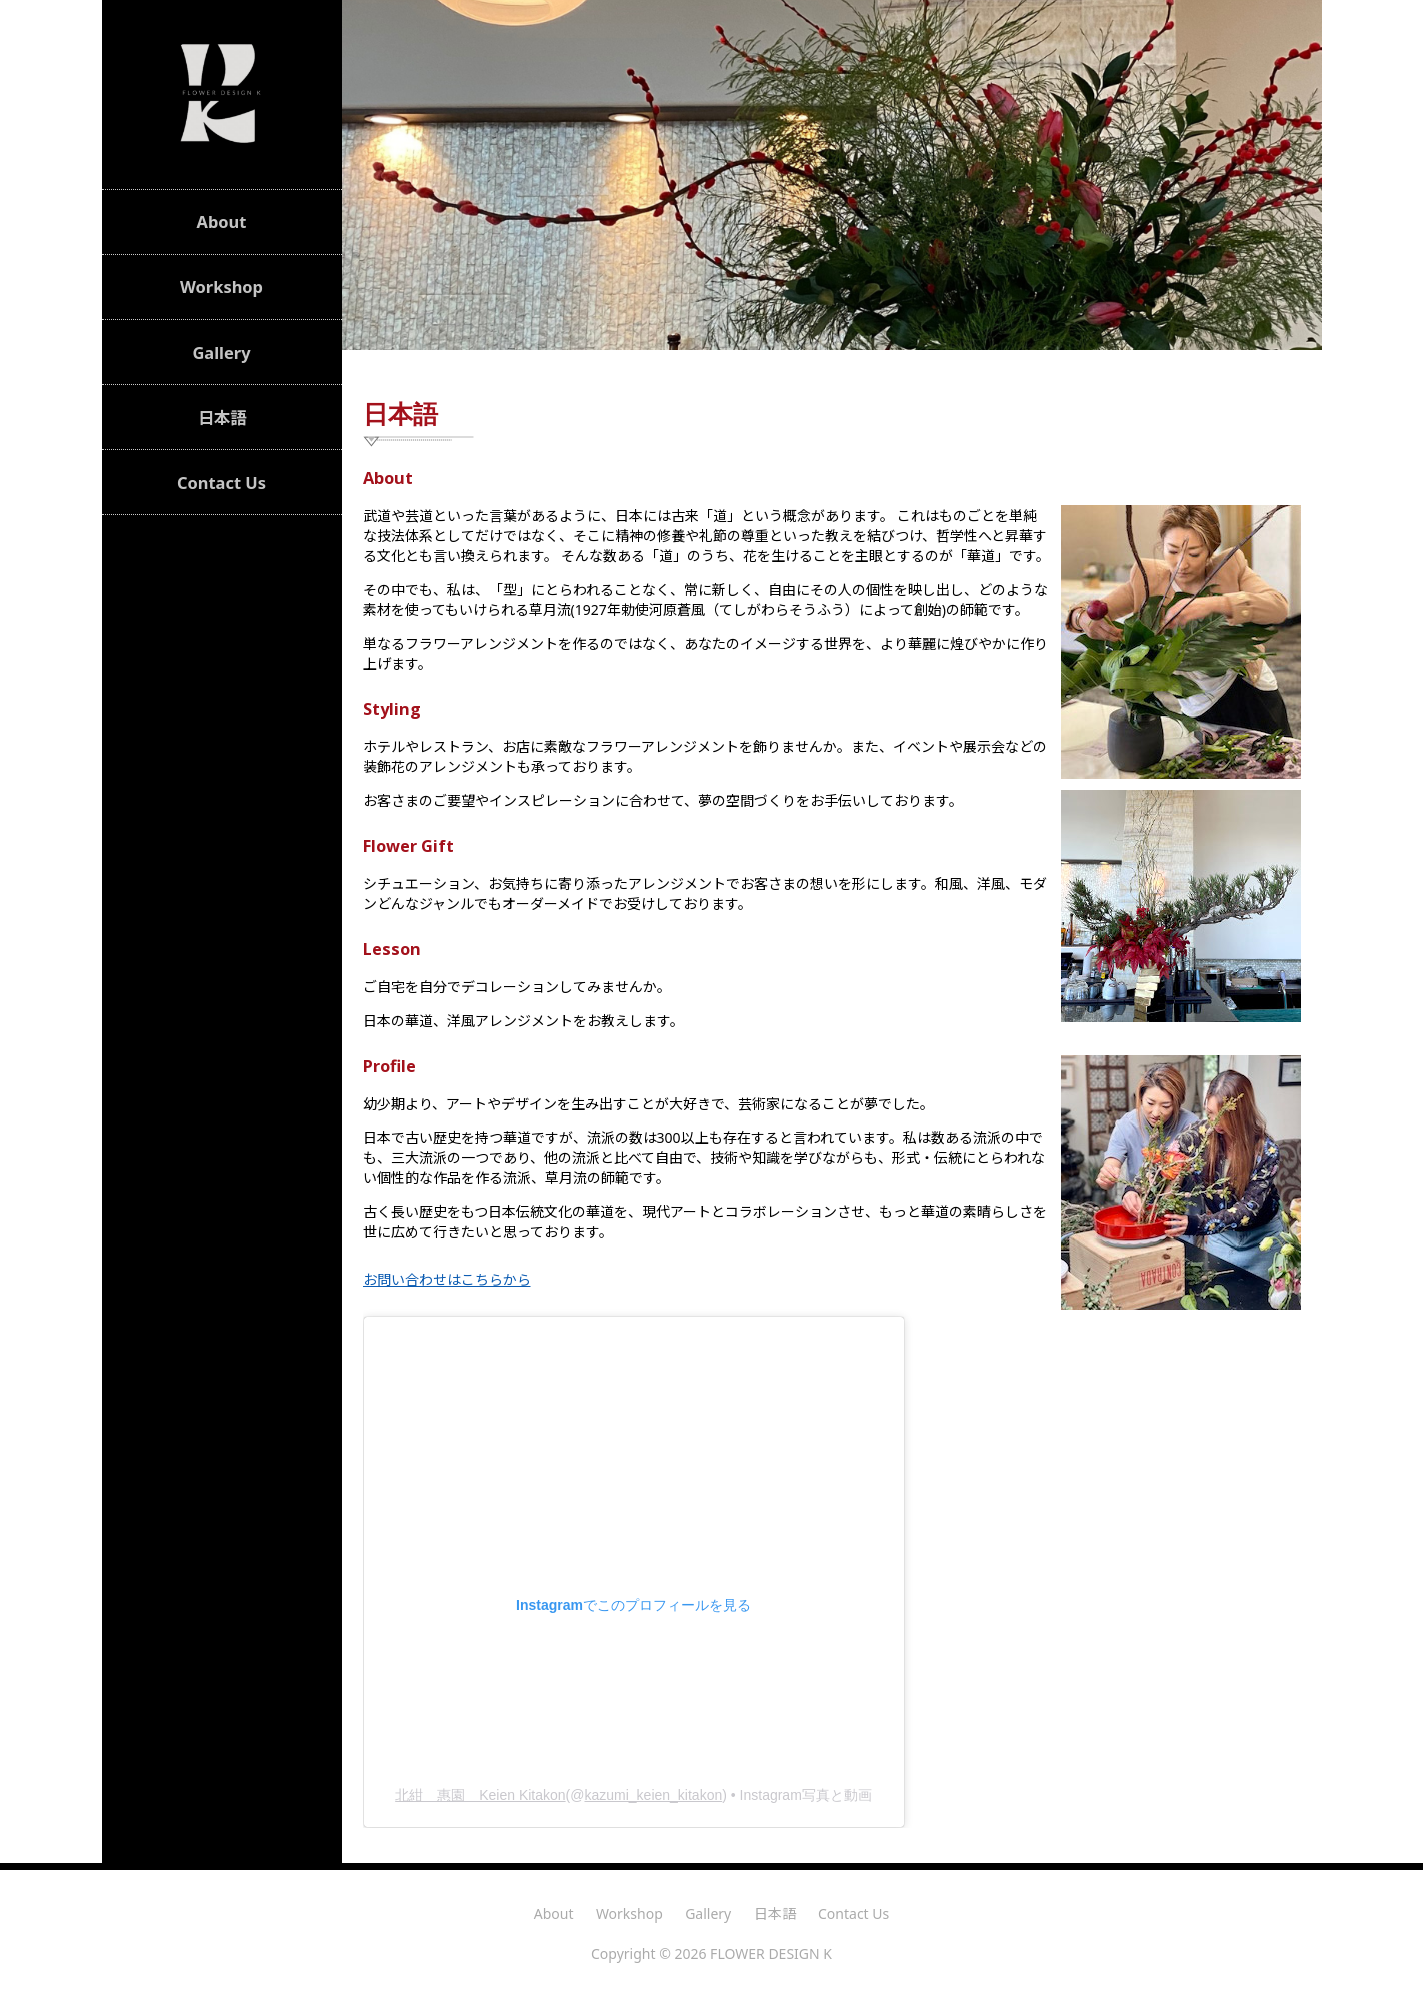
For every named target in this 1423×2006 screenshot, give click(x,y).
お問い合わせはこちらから (447, 1279)
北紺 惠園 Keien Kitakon (480, 1795)
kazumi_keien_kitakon (653, 1795)
